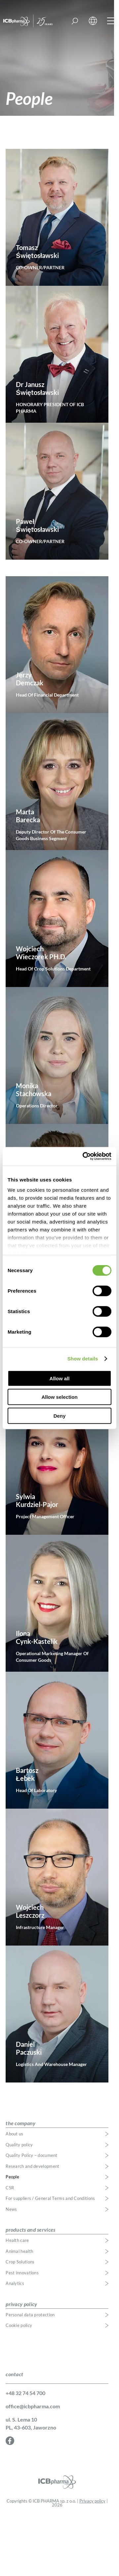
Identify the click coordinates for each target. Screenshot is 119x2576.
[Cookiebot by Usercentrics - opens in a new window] (84, 1156)
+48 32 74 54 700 (25, 2393)
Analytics (15, 2283)
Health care (17, 2240)
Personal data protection (30, 2314)
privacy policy (21, 2304)
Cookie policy (19, 2325)
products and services (30, 2229)
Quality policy (19, 2144)
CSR (10, 2187)
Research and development (32, 2166)
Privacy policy (92, 2501)
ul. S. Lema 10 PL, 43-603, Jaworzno (31, 2423)
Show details (82, 1358)
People (12, 2176)
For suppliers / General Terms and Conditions (50, 2198)
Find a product (75, 20)
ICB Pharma (34, 20)
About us (14, 2133)
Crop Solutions (20, 2261)
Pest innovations (22, 2272)
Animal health (19, 2251)
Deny (60, 1415)
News (11, 2209)
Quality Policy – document (32, 2155)
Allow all (60, 1378)
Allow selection (59, 1397)
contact (14, 2374)
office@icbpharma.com (33, 2406)
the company (20, 2123)
